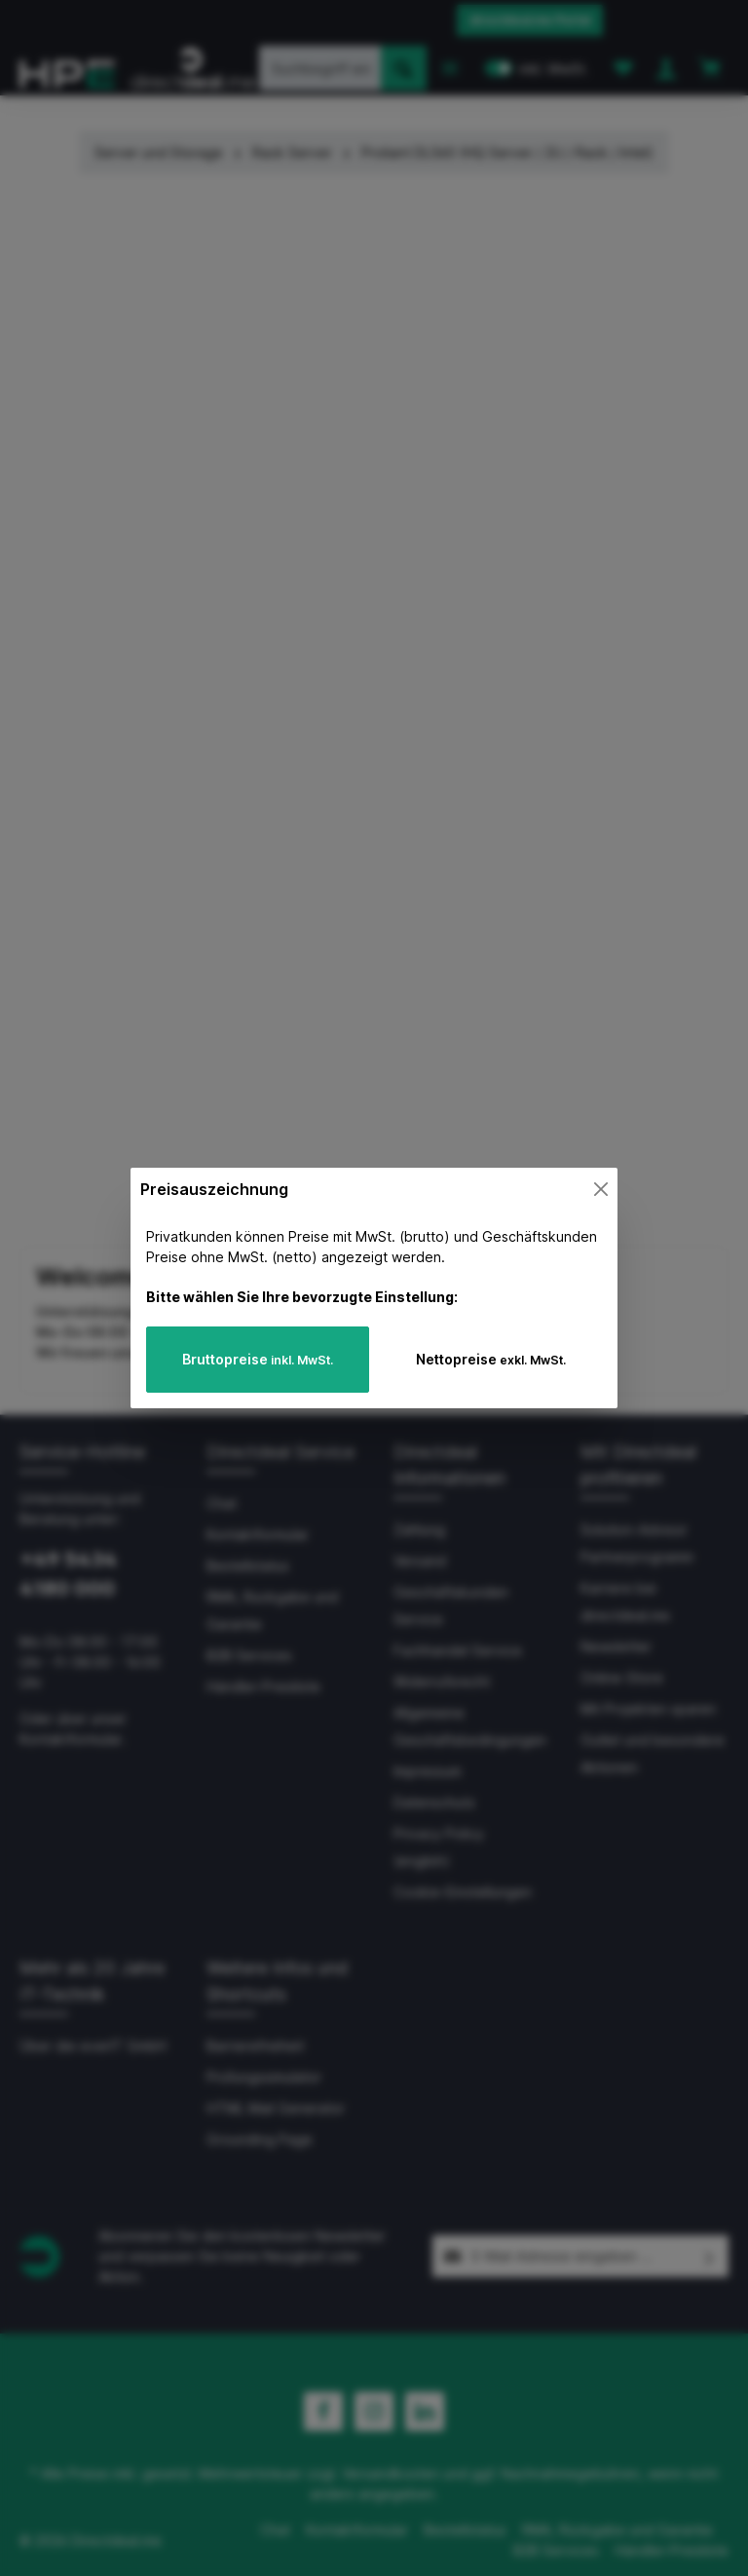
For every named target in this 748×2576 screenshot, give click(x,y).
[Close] (601, 1189)
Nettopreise (491, 1359)
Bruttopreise (257, 1359)
